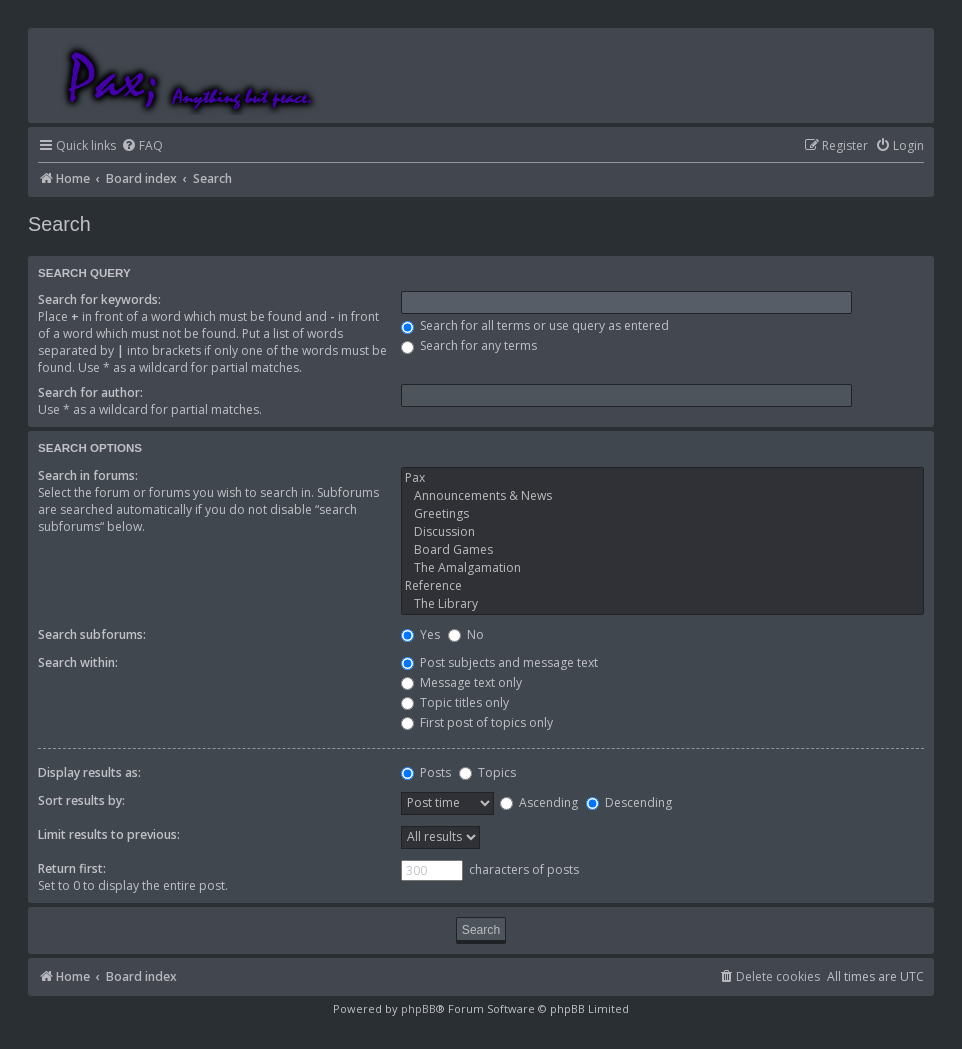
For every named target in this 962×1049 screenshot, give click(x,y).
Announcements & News (662, 496)
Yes (420, 634)
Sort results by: (81, 800)
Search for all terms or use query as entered (535, 325)
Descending (629, 802)
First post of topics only (477, 722)
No (466, 634)
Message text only (461, 682)
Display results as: (89, 772)
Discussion (662, 532)
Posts (426, 772)
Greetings (662, 514)
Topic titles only (455, 702)
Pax (662, 478)
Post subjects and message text (499, 662)
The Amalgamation (662, 568)
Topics (487, 772)
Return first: (72, 868)
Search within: (78, 662)
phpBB (418, 1008)
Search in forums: (88, 475)
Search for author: (90, 392)
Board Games (662, 550)
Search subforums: (92, 634)
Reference (662, 586)
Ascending (539, 802)
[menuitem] (142, 146)
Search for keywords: (99, 299)
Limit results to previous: (109, 834)
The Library (662, 604)
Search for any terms (469, 345)
